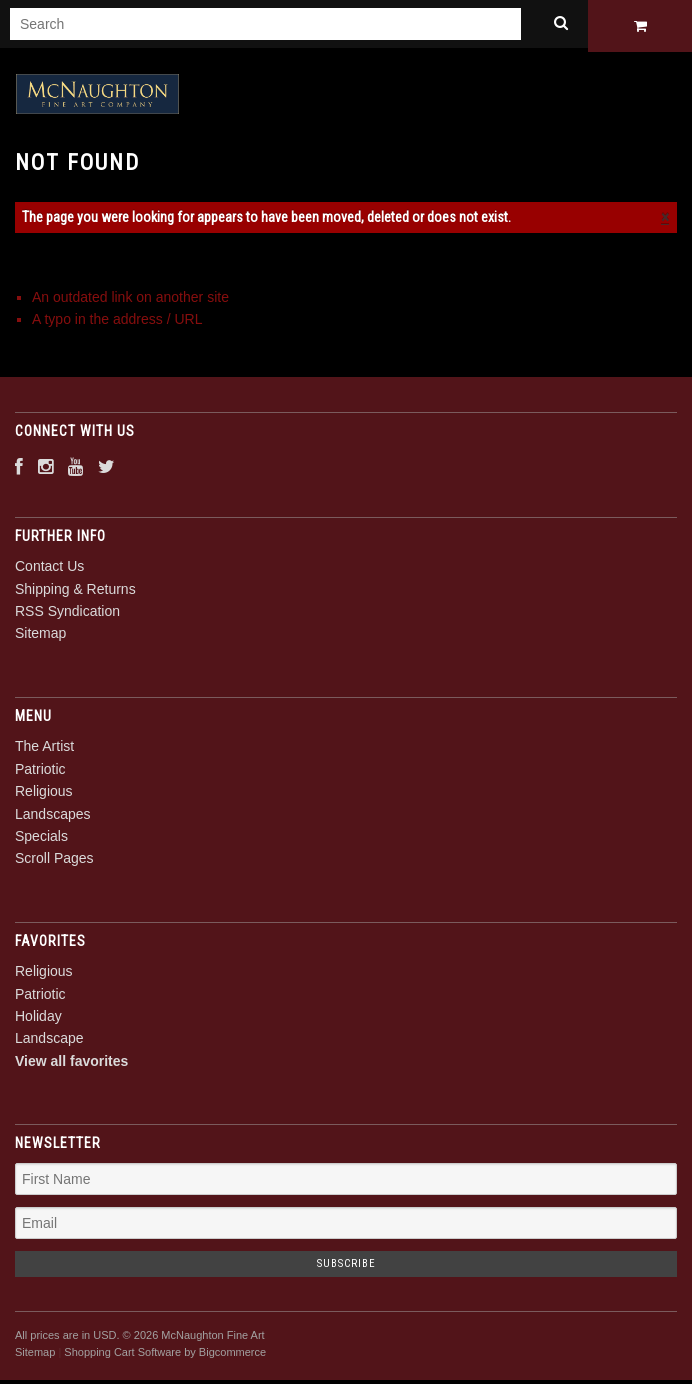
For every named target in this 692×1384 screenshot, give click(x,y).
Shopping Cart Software (122, 1355)
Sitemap (40, 637)
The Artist (44, 750)
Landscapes (53, 817)
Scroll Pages (54, 862)
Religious (44, 795)
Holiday (38, 1019)
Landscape (49, 1042)
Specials (41, 839)
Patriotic (40, 772)
